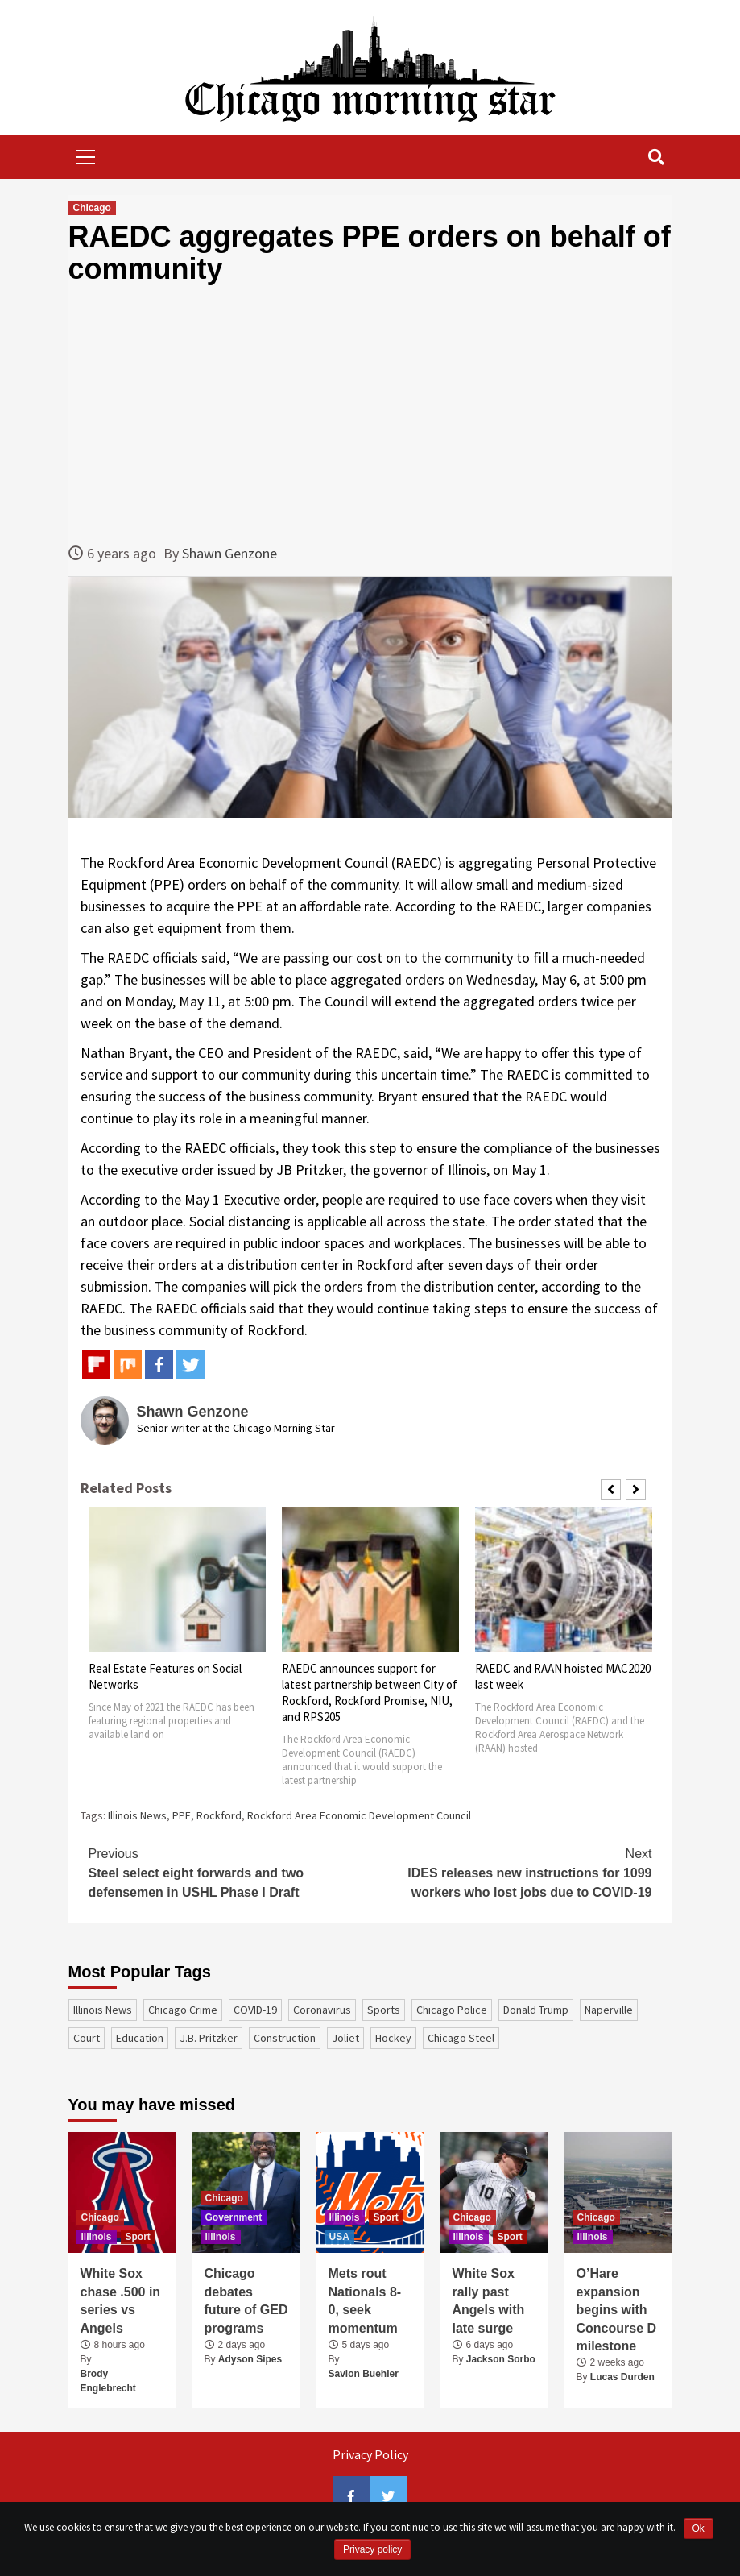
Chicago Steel (461, 2038)
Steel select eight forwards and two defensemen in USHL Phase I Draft (229, 1871)
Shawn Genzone (229, 553)
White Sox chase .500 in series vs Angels (121, 2300)
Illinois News (137, 1815)
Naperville (609, 2009)
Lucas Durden (622, 2377)
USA (339, 2236)
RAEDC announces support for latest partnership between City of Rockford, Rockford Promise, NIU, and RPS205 (369, 1692)
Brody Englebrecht (108, 2381)
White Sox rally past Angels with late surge (489, 2300)
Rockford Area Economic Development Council (359, 1815)
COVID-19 (255, 2009)
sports (383, 2009)
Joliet (345, 2038)
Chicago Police (451, 2009)
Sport (138, 2236)
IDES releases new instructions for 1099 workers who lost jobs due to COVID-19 (511, 1871)
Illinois (96, 2236)
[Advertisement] (370, 413)
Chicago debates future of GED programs (246, 2300)
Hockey (393, 2038)
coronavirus (322, 2009)
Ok (698, 2528)
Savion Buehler (364, 2373)
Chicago (92, 208)
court (86, 2038)
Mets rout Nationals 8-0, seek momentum (365, 2300)
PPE (181, 1815)
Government (234, 2217)
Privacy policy (372, 2549)
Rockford (219, 1815)
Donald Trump (535, 2009)
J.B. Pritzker (209, 2038)
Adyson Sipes (250, 2359)
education (139, 2038)
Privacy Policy (370, 2454)
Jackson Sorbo (500, 2359)
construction (285, 2038)
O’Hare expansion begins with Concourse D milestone (617, 2310)
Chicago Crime (182, 2009)
